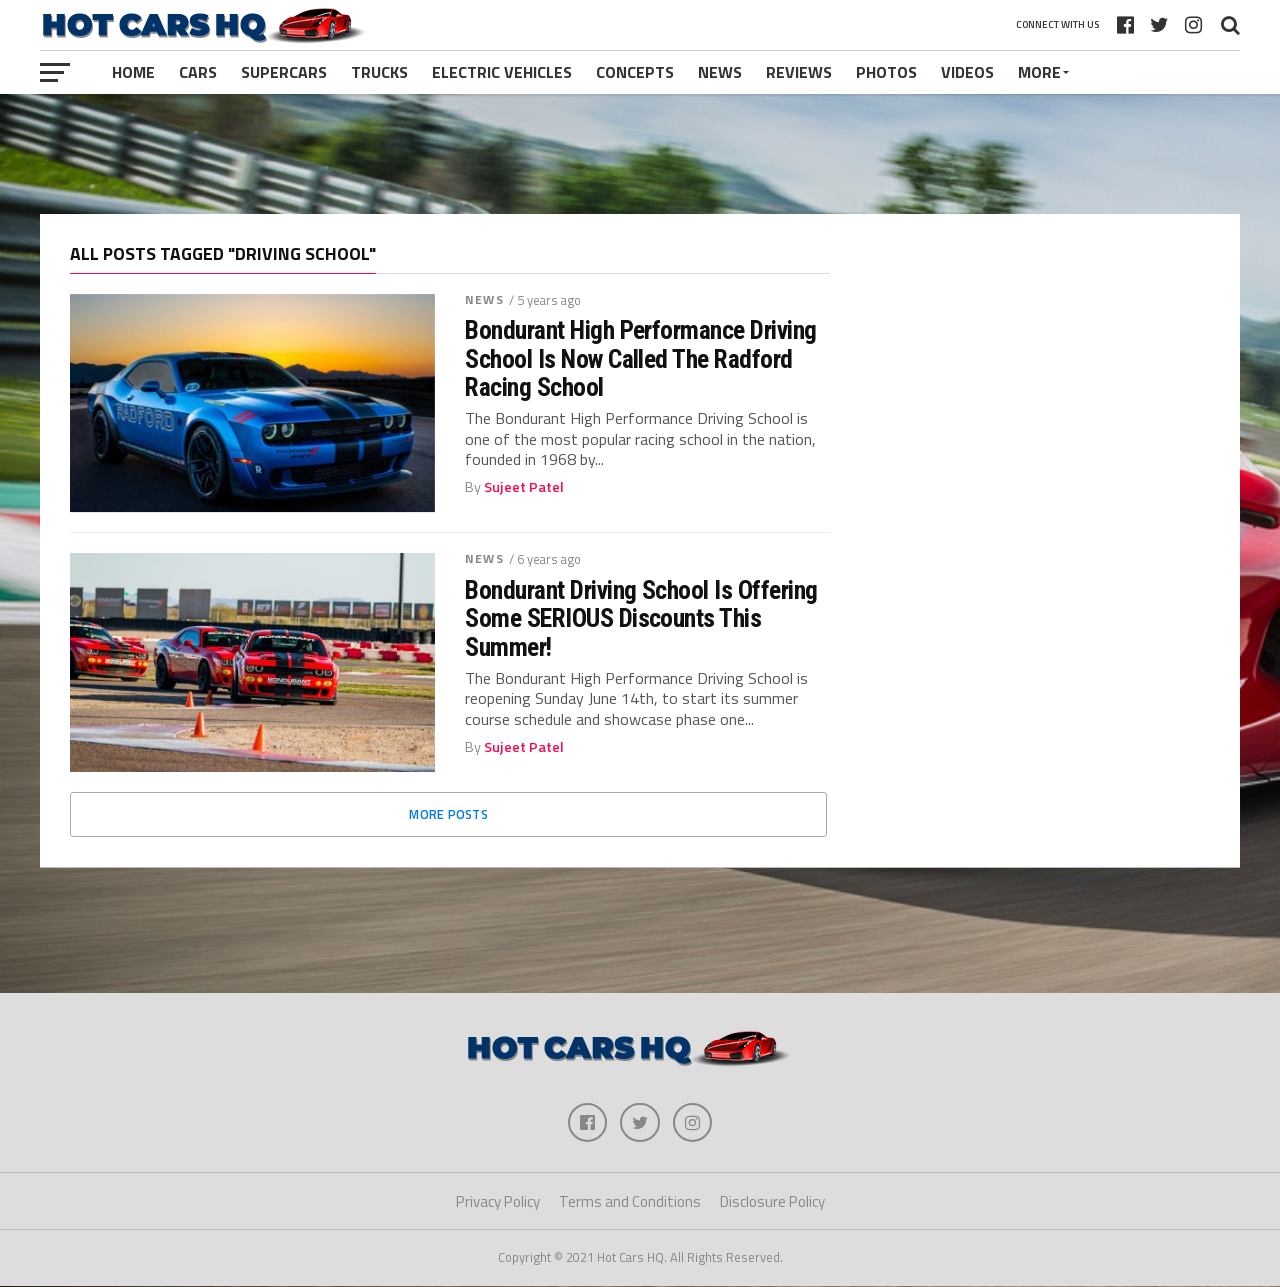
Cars (198, 72)
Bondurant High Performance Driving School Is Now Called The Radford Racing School (641, 358)
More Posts (448, 814)
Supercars (284, 72)
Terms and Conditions (630, 1202)
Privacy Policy (498, 1202)
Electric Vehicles (502, 72)
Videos (967, 72)
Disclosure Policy (772, 1202)
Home (133, 72)
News (720, 72)
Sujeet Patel (524, 487)
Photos (886, 72)
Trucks (379, 72)
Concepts (635, 72)
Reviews (799, 72)
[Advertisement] (640, 154)
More (1039, 72)
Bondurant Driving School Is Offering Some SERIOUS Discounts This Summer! (641, 618)
